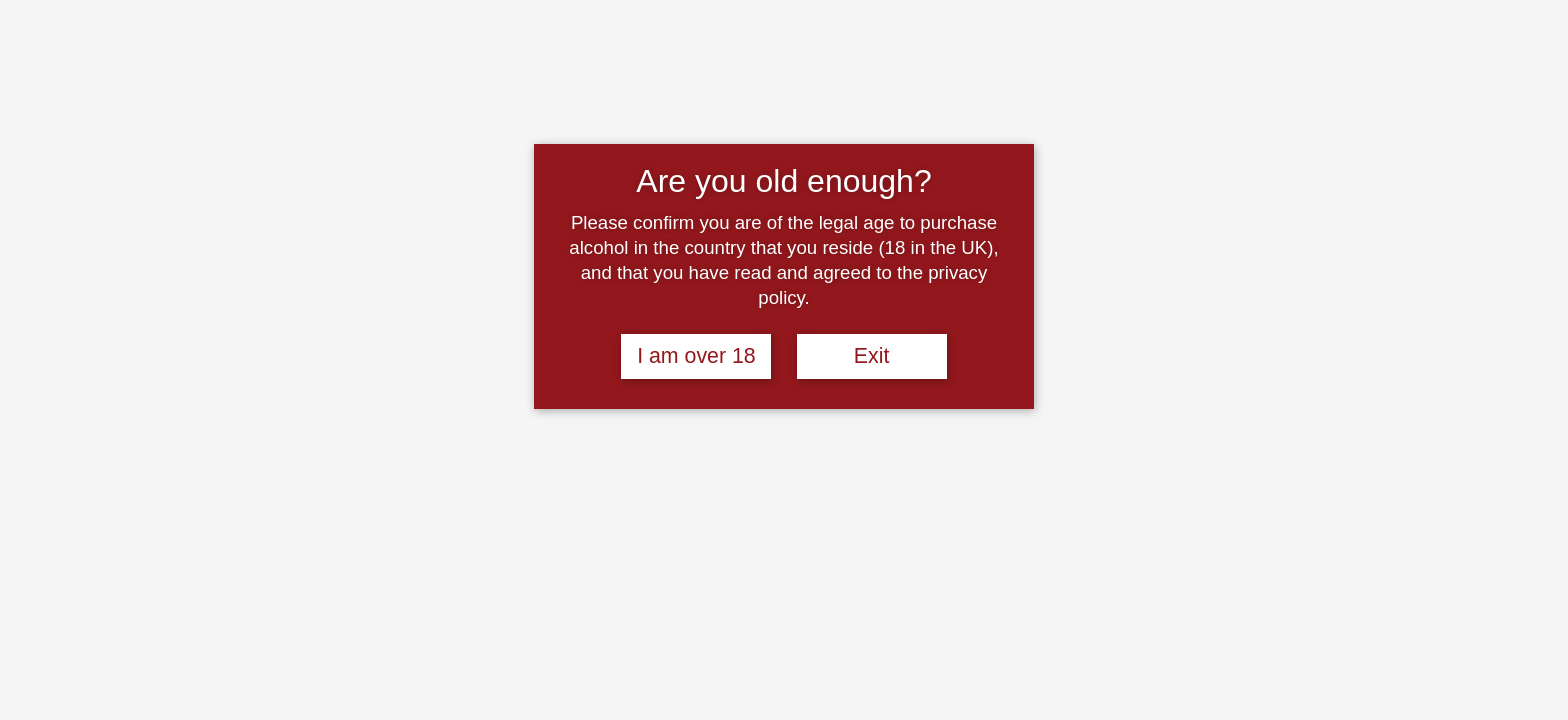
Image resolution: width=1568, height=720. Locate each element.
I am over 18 (696, 356)
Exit (872, 356)
